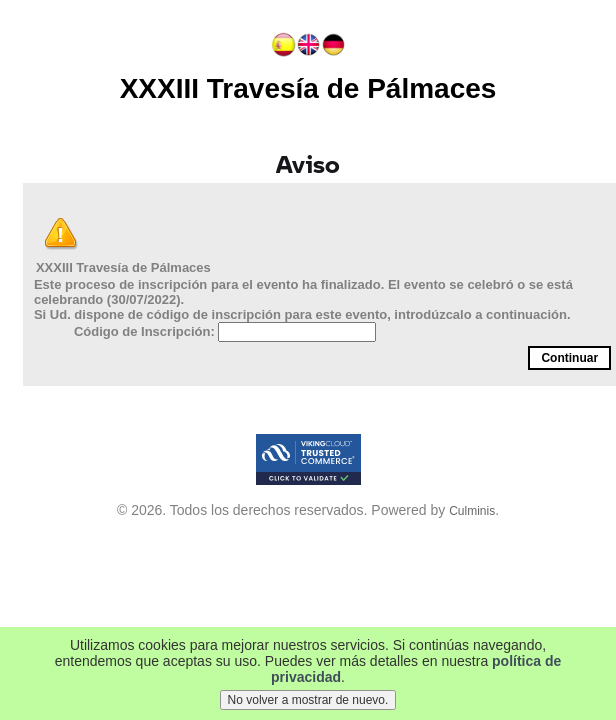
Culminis (472, 511)
